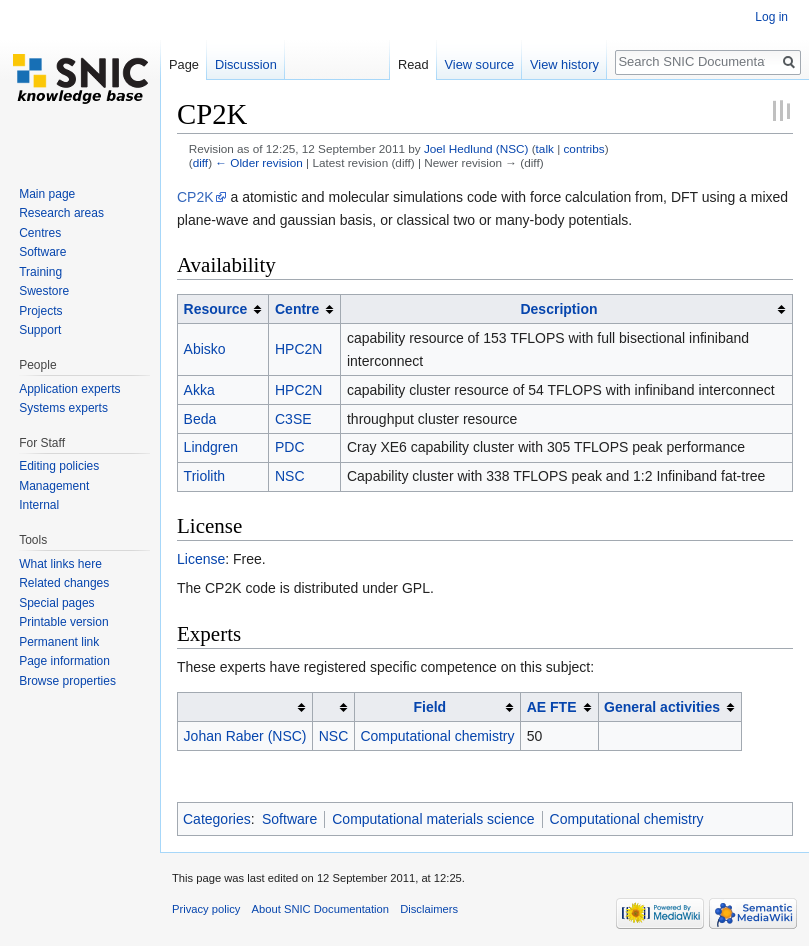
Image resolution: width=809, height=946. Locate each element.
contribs (583, 148)
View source (479, 64)
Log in (771, 17)
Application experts (69, 389)
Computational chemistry (437, 736)
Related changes (64, 583)
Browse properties (67, 681)
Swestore (44, 291)
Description (558, 309)
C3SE (293, 419)
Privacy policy (206, 909)
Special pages (56, 603)
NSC (290, 476)
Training (40, 272)
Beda (200, 419)
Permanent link (59, 642)
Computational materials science (433, 819)
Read (413, 64)
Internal (39, 505)
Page (184, 64)
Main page (47, 194)
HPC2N (298, 349)
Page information (64, 661)
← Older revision (259, 162)
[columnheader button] (223, 309)
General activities (662, 707)
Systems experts (63, 408)
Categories (217, 819)
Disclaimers (429, 909)
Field (429, 707)
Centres (40, 233)
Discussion (246, 64)
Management (54, 486)
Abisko (205, 349)
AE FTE (552, 707)
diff (200, 162)
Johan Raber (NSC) (245, 736)
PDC (290, 447)
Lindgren (211, 447)
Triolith (205, 476)
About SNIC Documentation (320, 909)
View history (564, 64)
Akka (199, 390)
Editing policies (59, 466)
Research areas (61, 213)
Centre (297, 309)
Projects (40, 311)
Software (289, 819)
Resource (216, 309)
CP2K (195, 197)
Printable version (63, 622)
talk (545, 148)
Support (40, 330)
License (201, 559)
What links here (60, 564)
